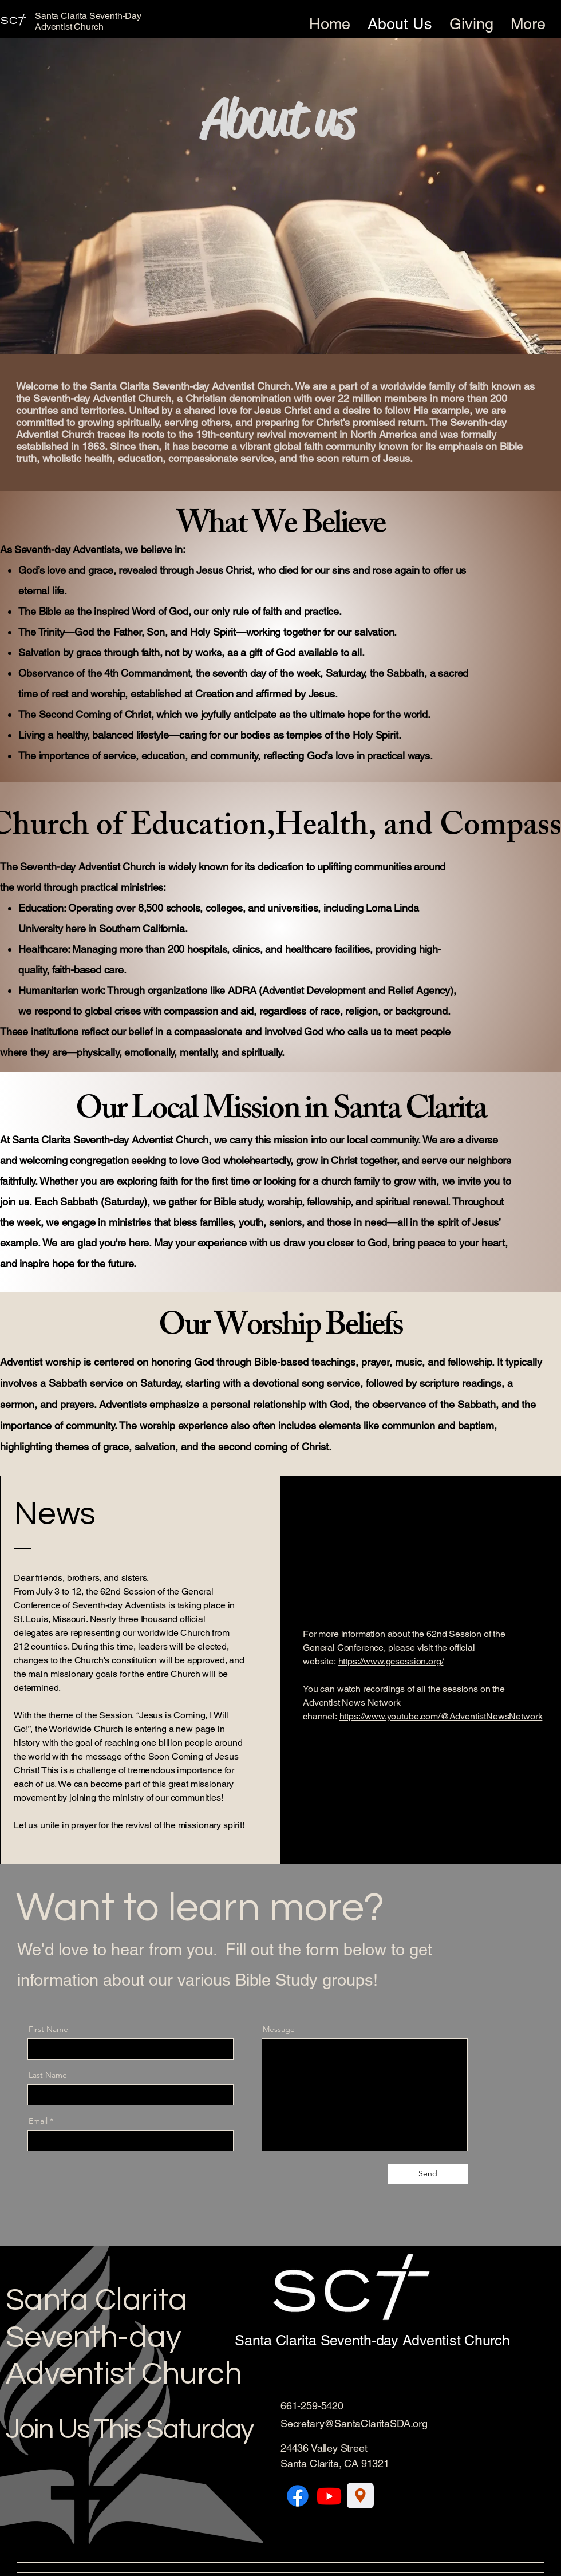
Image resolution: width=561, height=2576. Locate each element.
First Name (48, 2029)
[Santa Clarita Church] (360, 2495)
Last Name (48, 2075)
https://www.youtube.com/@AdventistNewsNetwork (441, 1716)
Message (279, 2029)
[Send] (428, 2174)
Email (38, 2121)
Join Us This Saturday (129, 2429)
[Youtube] (329, 2496)
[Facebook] (297, 2496)
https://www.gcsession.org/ (391, 1661)
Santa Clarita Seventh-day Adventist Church (124, 2337)
